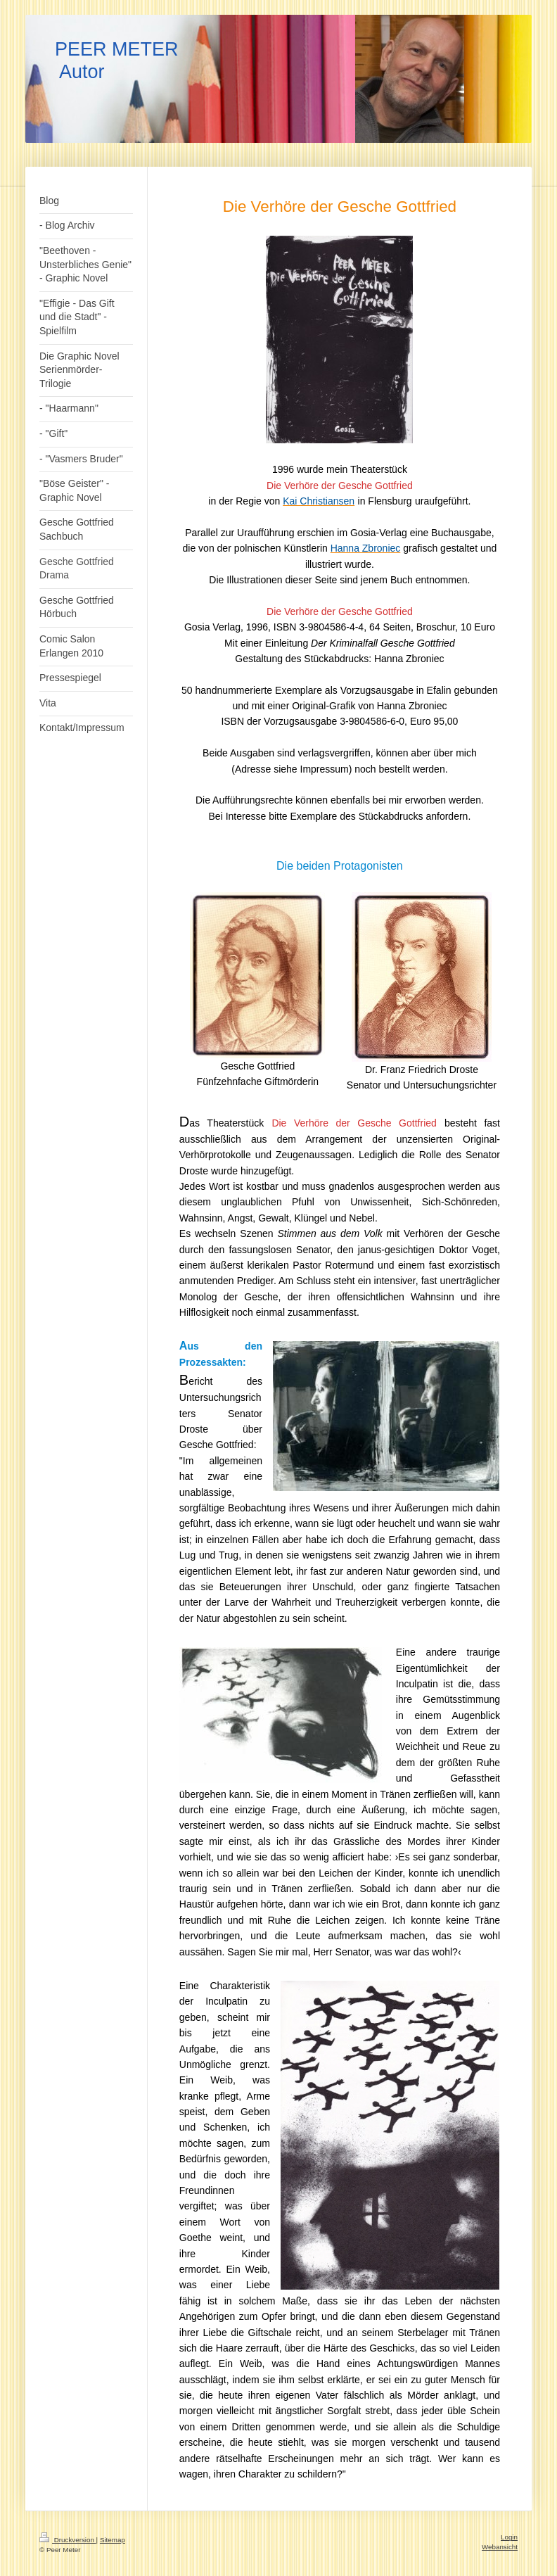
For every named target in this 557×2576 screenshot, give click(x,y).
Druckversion (67, 2540)
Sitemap (112, 2540)
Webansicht (500, 2547)
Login (509, 2537)
